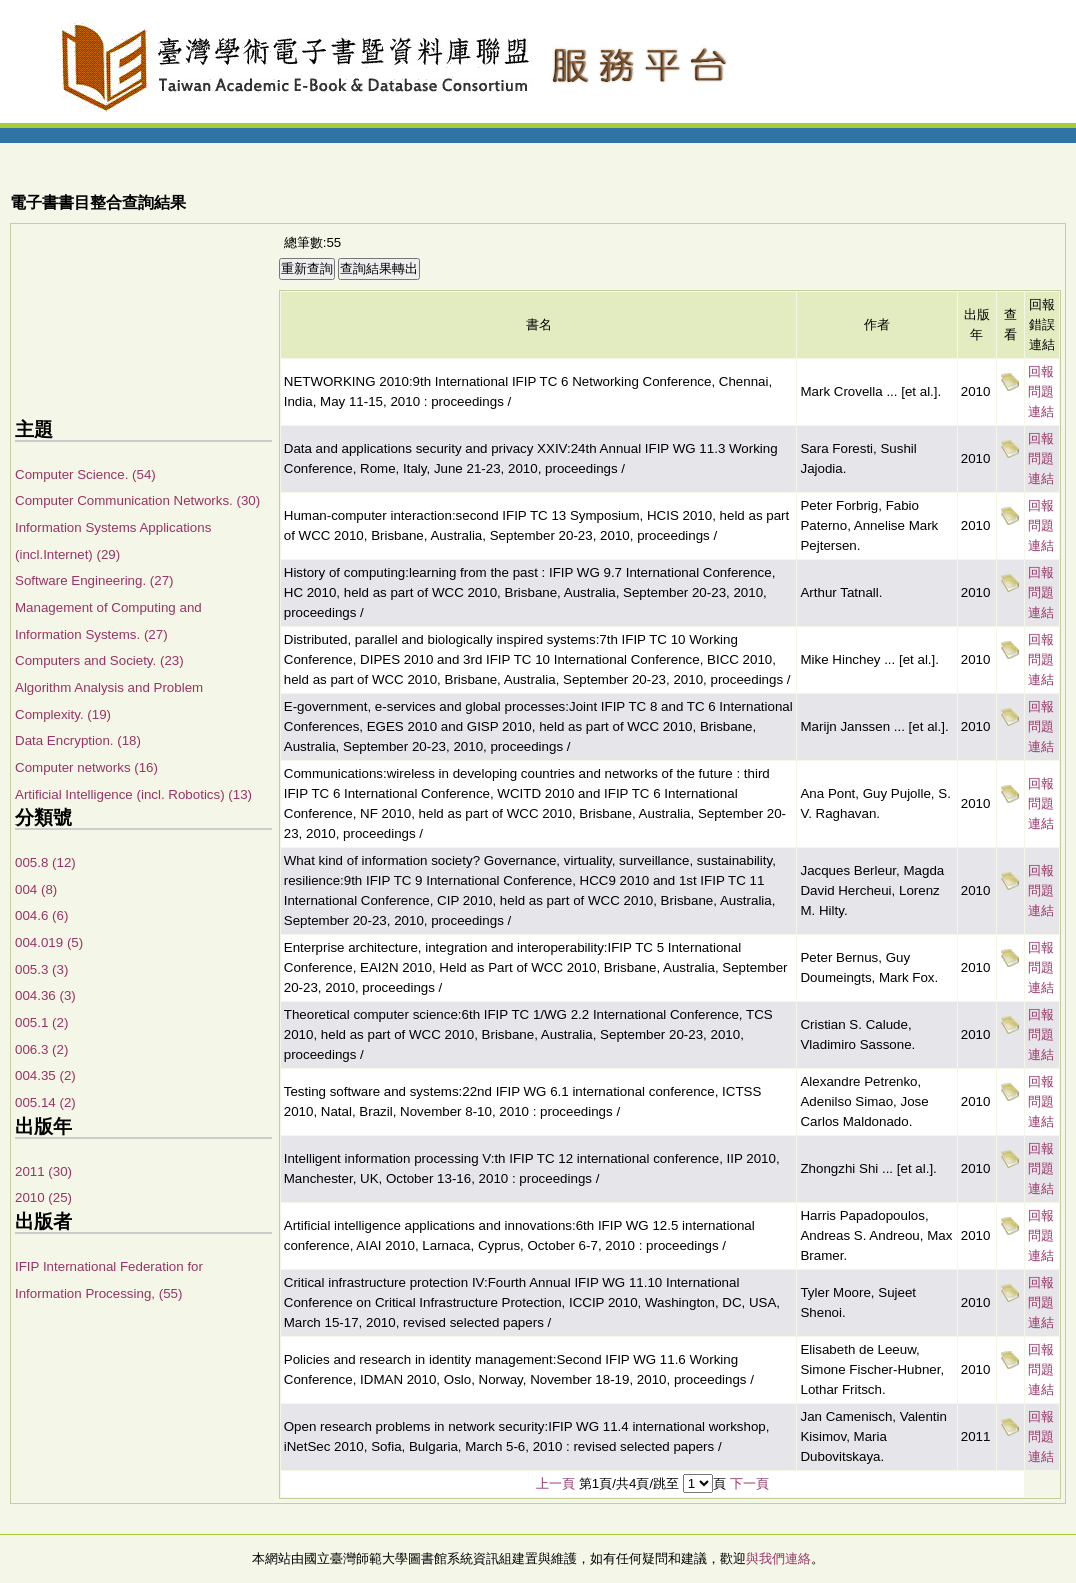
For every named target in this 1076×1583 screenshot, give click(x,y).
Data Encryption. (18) (78, 740)
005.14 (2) (45, 1102)
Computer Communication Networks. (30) (137, 500)
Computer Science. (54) (85, 474)
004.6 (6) (41, 915)
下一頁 (749, 1483)
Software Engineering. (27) (94, 580)
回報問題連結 (1041, 391)
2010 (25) (43, 1197)
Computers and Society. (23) (99, 660)
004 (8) (36, 889)
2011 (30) (43, 1171)
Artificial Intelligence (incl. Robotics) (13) (133, 794)
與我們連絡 (778, 1558)
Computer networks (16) (86, 767)
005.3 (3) (41, 969)
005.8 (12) (45, 862)
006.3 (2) (41, 1049)
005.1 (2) (41, 1022)
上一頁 (555, 1483)
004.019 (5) (49, 942)
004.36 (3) (45, 995)
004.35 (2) (45, 1075)
